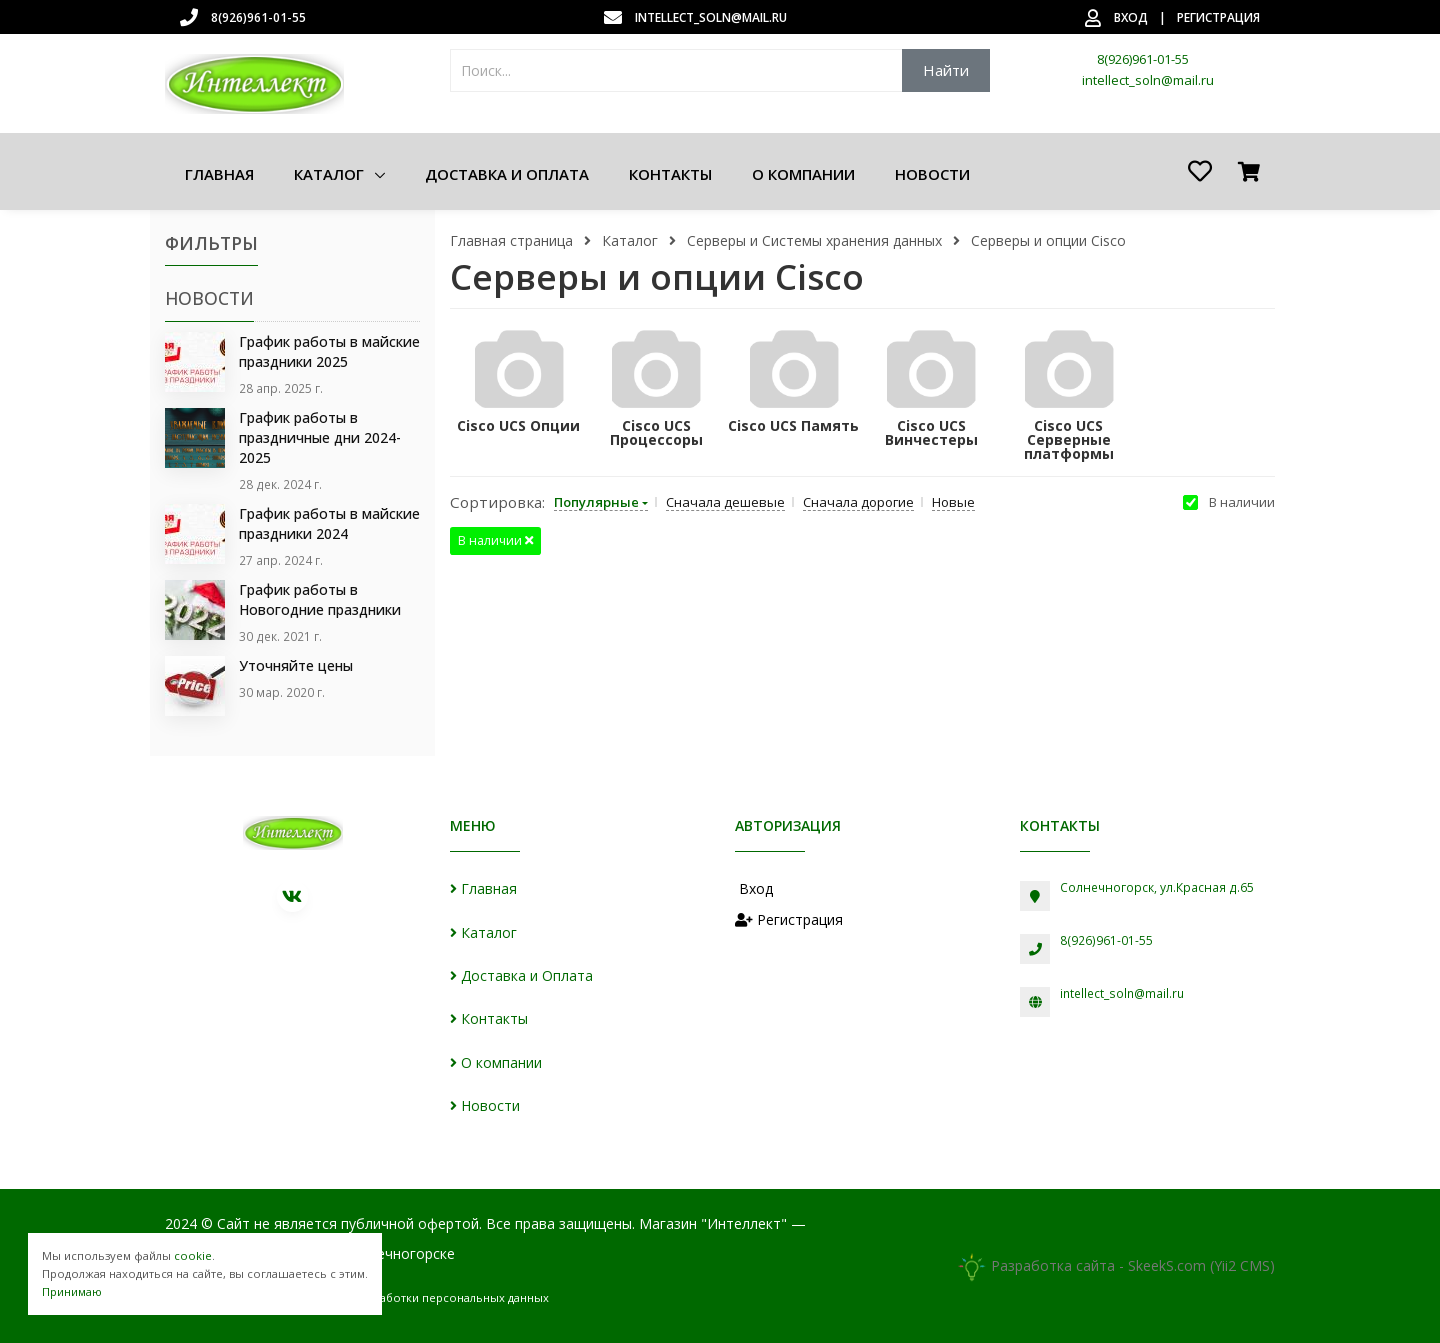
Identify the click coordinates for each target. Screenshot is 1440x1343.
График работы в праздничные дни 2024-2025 (320, 436)
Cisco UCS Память (793, 426)
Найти (946, 70)
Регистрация (1218, 17)
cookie (193, 1255)
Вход (1131, 17)
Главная (219, 174)
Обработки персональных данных (453, 1293)
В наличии (1242, 502)
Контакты (670, 174)
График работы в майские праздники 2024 (329, 521)
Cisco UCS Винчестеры (931, 433)
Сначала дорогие (858, 502)
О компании (803, 174)
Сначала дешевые (725, 502)
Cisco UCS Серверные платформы (1069, 440)
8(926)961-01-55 (258, 17)
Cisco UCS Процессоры (656, 433)
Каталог (331, 174)
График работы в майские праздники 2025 (329, 351)
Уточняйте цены (296, 662)
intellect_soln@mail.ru (711, 17)
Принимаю (72, 1291)
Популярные (596, 502)
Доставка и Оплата (507, 174)
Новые (953, 502)
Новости (932, 174)
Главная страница (511, 240)
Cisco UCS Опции (518, 426)
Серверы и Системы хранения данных (814, 240)
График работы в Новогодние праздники (320, 597)
